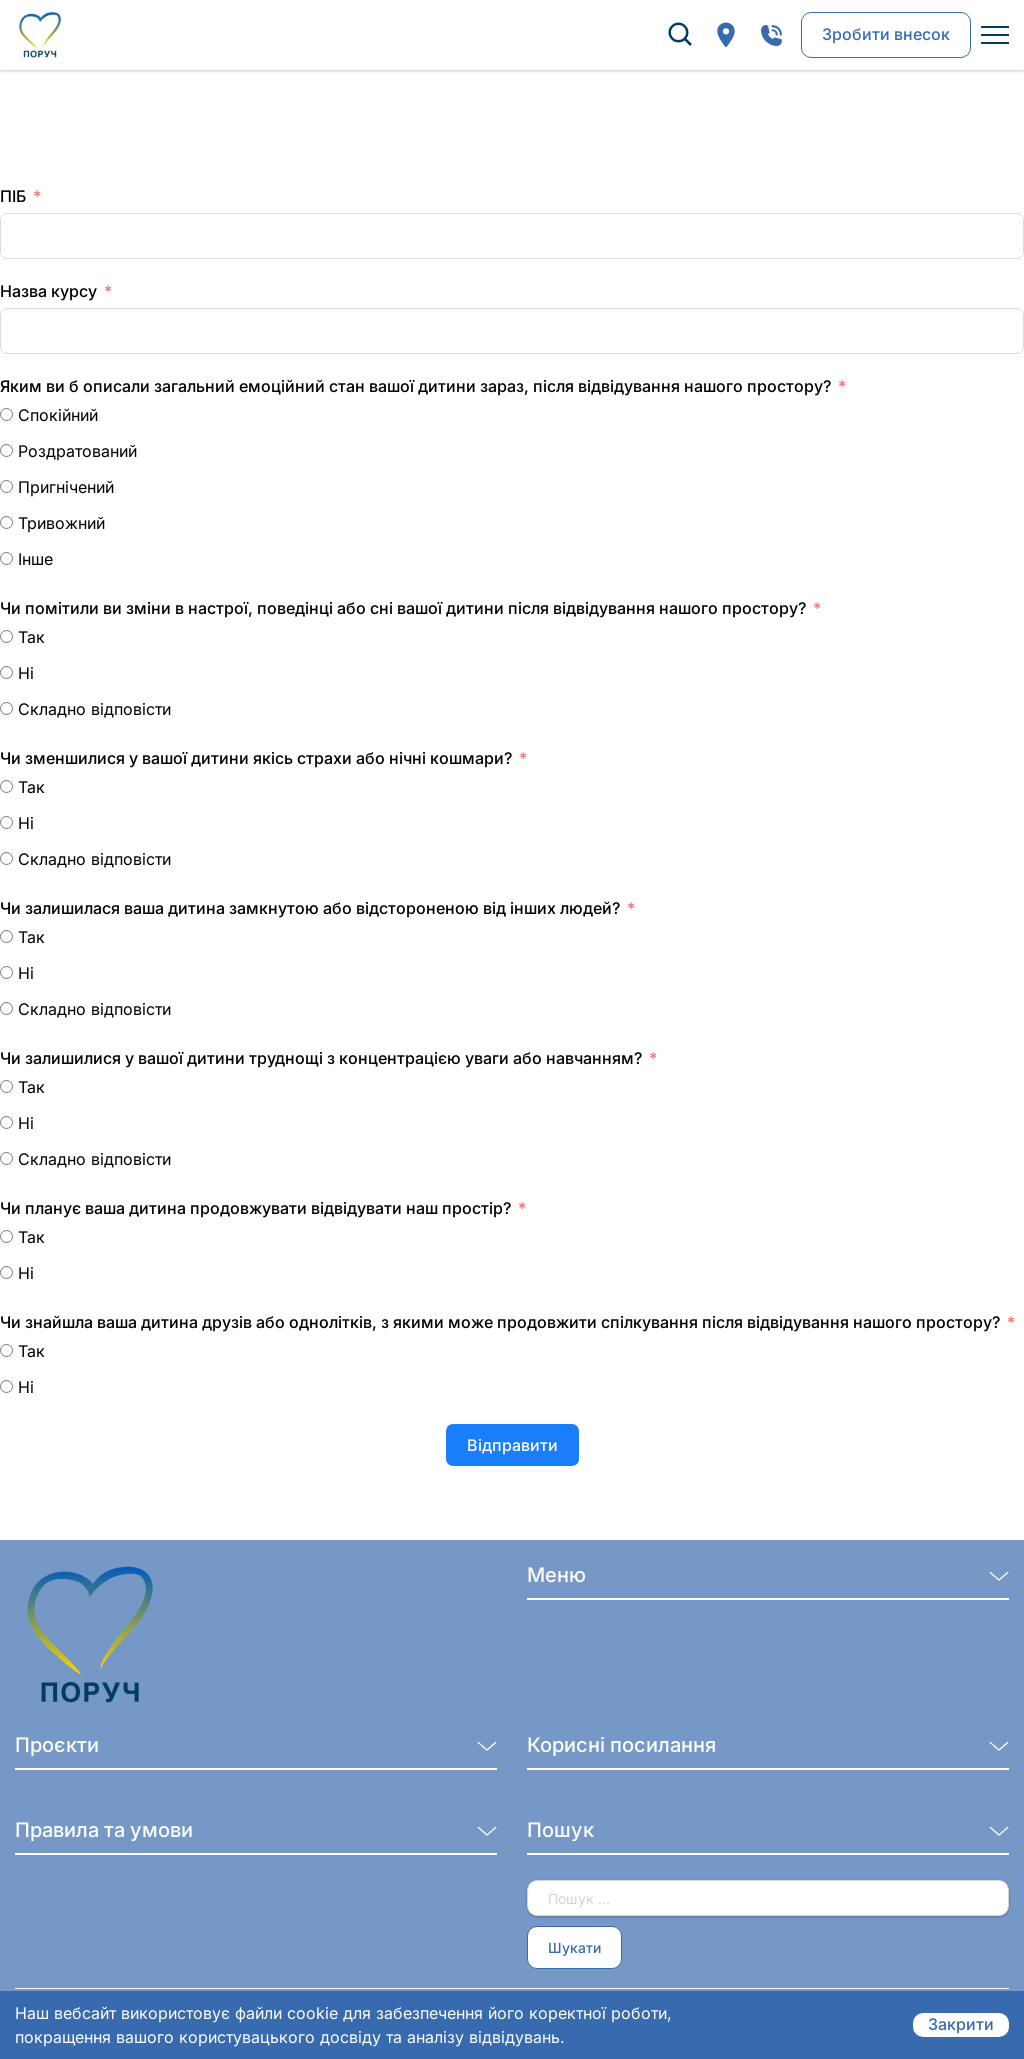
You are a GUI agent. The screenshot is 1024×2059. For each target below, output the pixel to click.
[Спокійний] (6, 414)
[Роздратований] (6, 450)
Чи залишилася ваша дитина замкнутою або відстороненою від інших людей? (310, 908)
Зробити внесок (886, 35)
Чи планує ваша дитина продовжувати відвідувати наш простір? (255, 1208)
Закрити (961, 2025)
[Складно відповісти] (6, 708)
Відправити (512, 1445)
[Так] (6, 636)
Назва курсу (48, 291)
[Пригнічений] (6, 486)
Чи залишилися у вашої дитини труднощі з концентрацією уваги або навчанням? (321, 1058)
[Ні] (6, 672)
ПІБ (13, 196)
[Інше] (6, 558)
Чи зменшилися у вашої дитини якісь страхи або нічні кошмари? (256, 758)
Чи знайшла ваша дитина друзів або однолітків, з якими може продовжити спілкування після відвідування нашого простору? (500, 1322)
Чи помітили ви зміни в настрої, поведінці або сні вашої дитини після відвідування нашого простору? (403, 608)
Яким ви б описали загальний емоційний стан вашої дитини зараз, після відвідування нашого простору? (415, 386)
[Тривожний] (6, 522)
